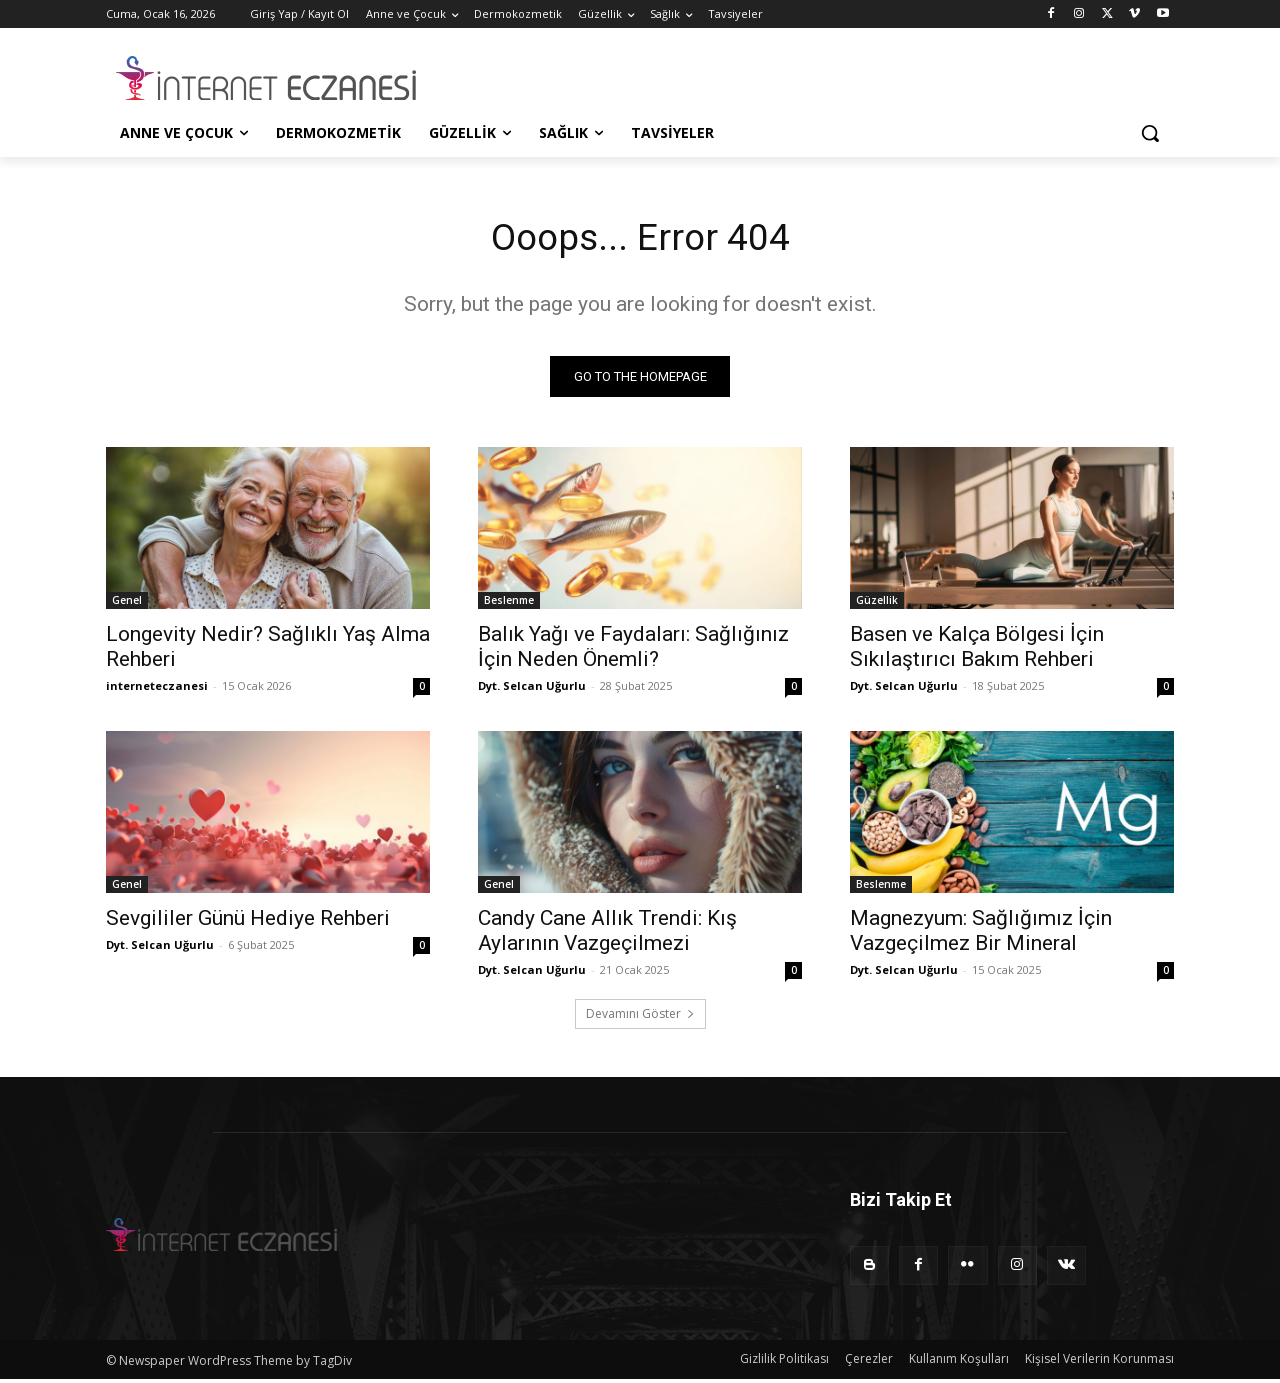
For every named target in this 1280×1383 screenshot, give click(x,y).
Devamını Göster (640, 1017)
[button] (1150, 133)
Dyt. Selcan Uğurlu (532, 689)
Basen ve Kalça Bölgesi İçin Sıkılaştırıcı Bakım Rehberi (977, 650)
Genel (127, 604)
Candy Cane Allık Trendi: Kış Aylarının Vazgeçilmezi (607, 934)
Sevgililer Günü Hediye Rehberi (248, 922)
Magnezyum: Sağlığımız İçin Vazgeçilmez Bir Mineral (981, 934)
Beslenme (509, 604)
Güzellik (877, 604)
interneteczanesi (157, 689)
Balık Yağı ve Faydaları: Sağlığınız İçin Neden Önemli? (633, 650)
